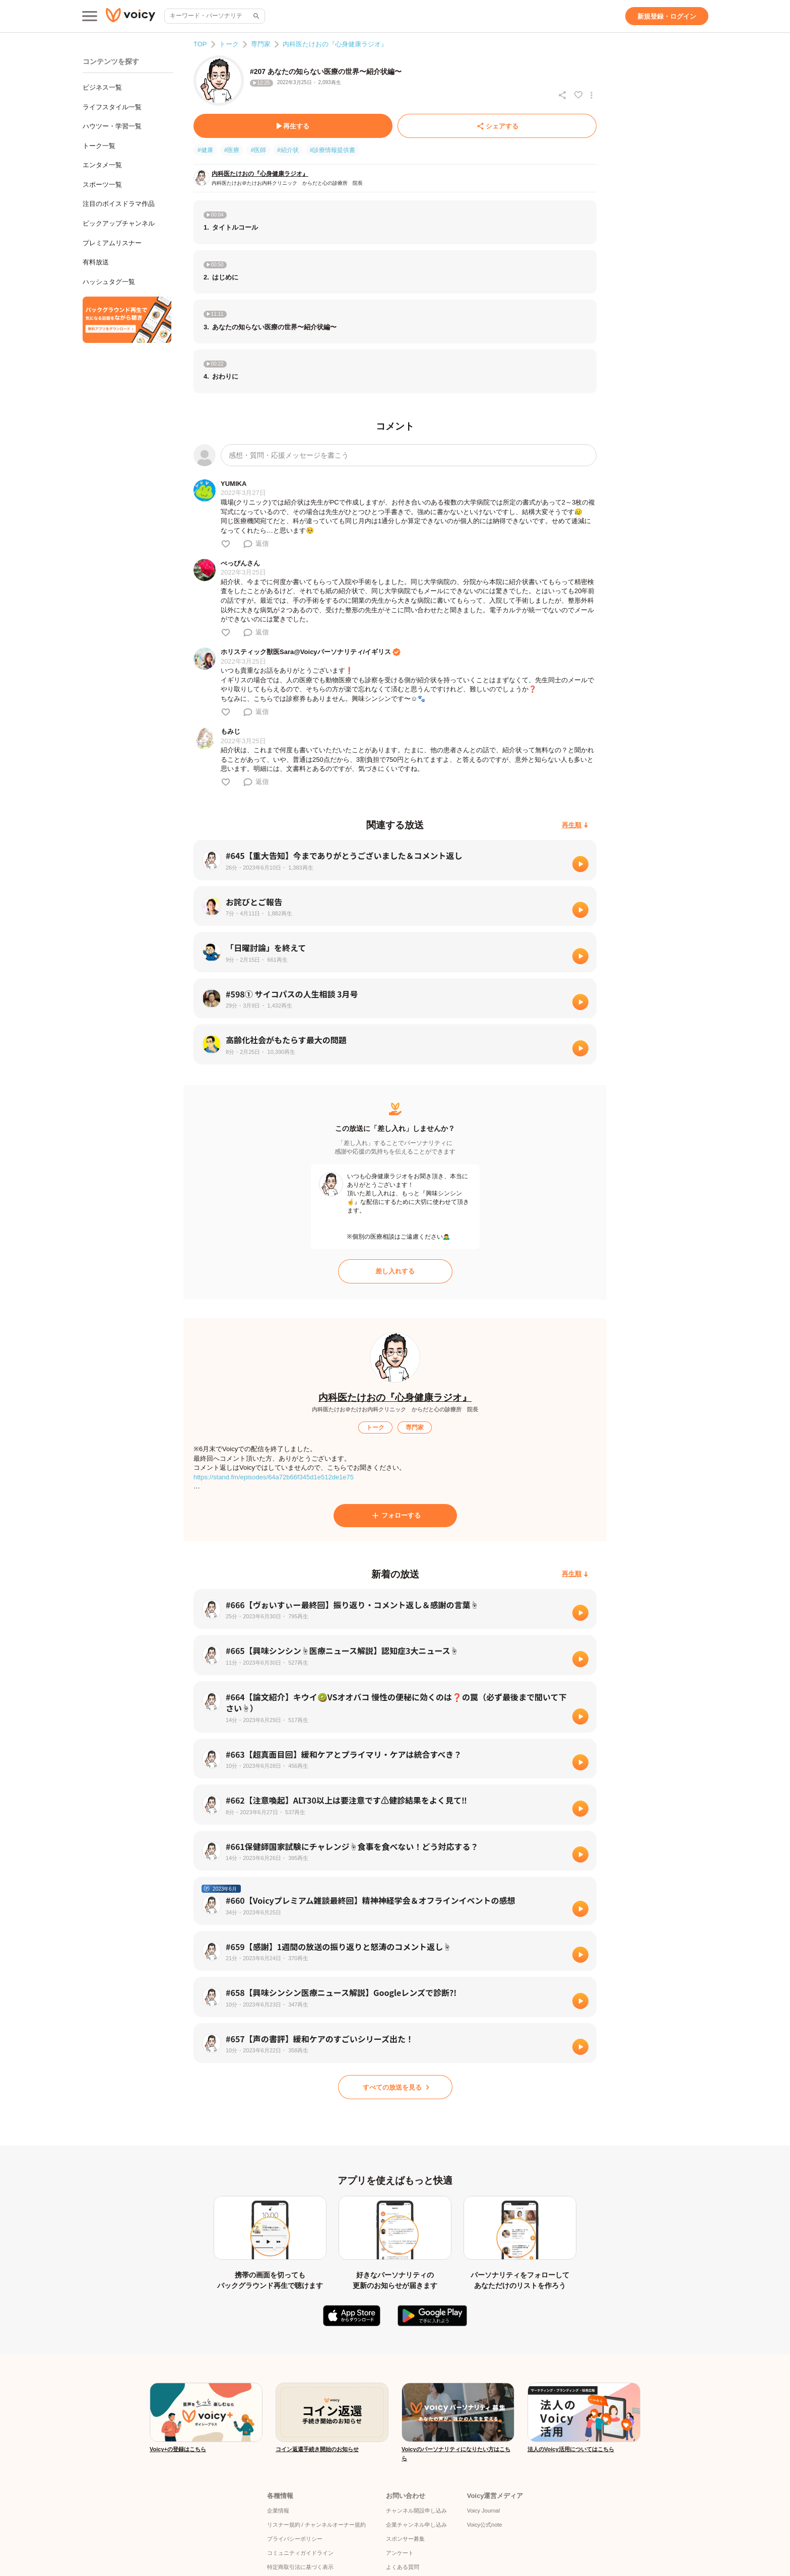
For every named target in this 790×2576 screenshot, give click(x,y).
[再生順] (575, 825)
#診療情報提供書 (333, 150)
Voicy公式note (484, 2525)
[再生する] (292, 126)
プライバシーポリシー (294, 2539)
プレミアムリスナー (112, 243)
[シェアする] (497, 126)
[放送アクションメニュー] (591, 95)
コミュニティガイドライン (300, 2553)
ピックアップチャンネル (119, 223)
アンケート (400, 2553)
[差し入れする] (395, 1271)
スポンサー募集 (405, 2539)
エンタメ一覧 (102, 165)
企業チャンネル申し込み (416, 2525)
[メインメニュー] (90, 16)
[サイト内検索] (255, 16)
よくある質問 (402, 2567)
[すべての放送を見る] (395, 2087)
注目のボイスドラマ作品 (119, 203)
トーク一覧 (99, 146)
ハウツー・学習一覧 (112, 126)
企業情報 (278, 2511)
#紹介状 (288, 150)
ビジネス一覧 (102, 87)
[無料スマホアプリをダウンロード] (127, 320)
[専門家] (415, 1427)
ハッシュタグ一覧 (109, 281)
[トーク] (375, 1427)
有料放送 (96, 262)
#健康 (205, 150)
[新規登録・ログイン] (666, 16)
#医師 (258, 150)
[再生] (580, 864)
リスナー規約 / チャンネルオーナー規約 (316, 2525)
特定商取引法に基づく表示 (300, 2567)
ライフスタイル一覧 (112, 107)
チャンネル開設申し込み (416, 2511)
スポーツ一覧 (102, 184)
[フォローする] (395, 1515)
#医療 (232, 150)
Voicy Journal (483, 2511)
